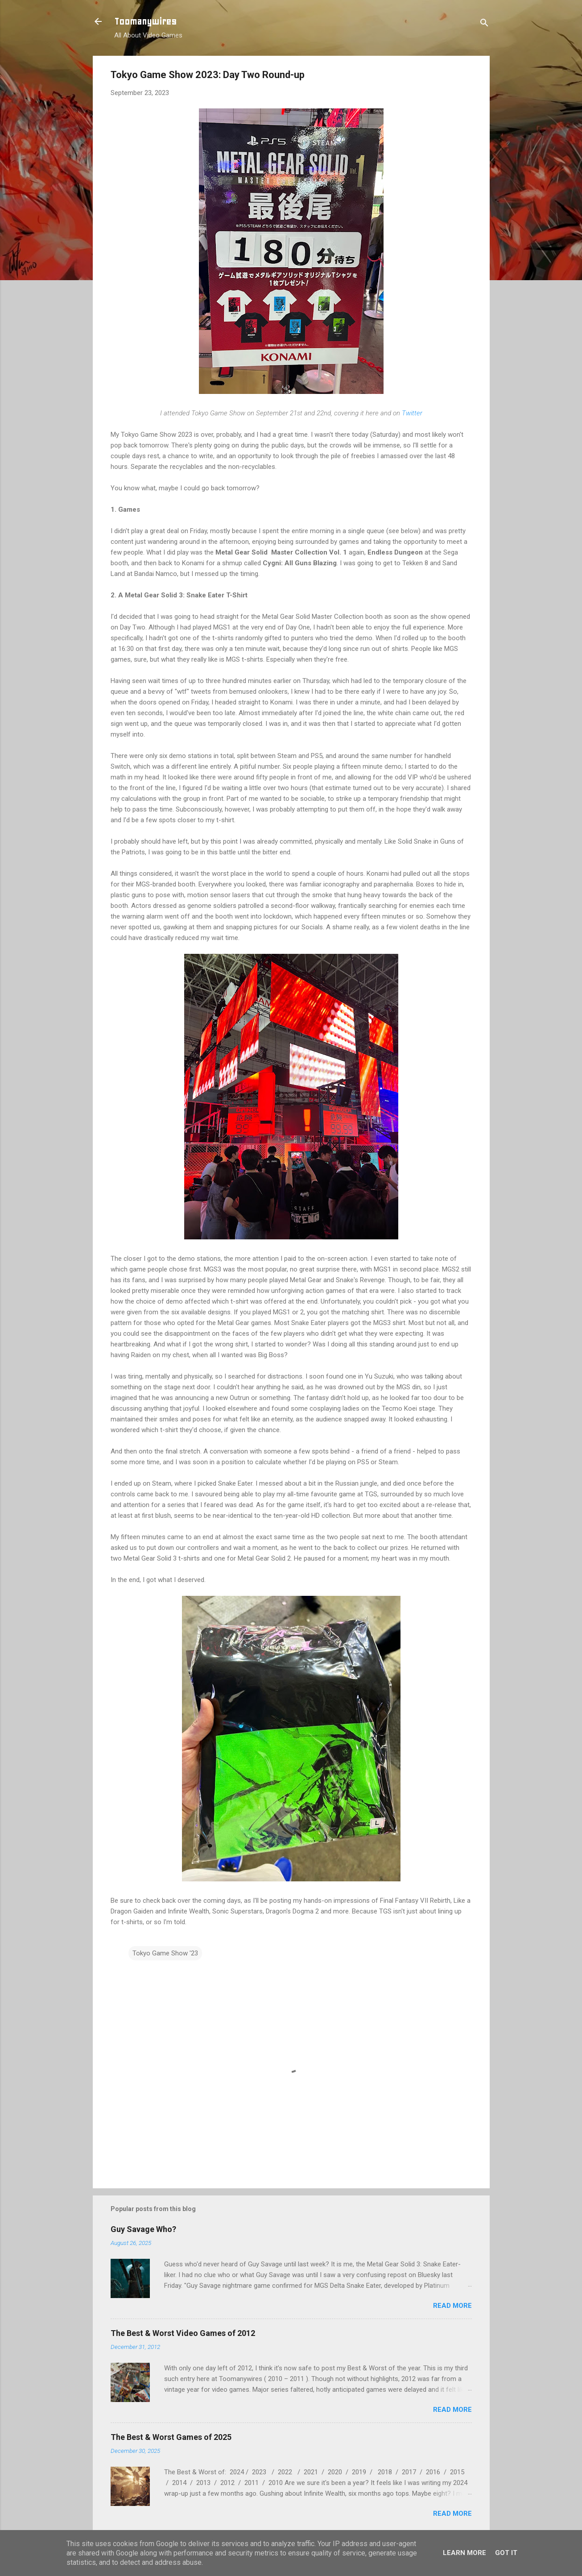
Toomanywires (145, 21)
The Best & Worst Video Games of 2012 (183, 2333)
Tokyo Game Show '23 (165, 1953)
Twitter (412, 413)
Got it (506, 2553)
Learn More (464, 2553)
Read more (452, 2306)
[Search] (484, 24)
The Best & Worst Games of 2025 (171, 2437)
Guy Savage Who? (143, 2229)
